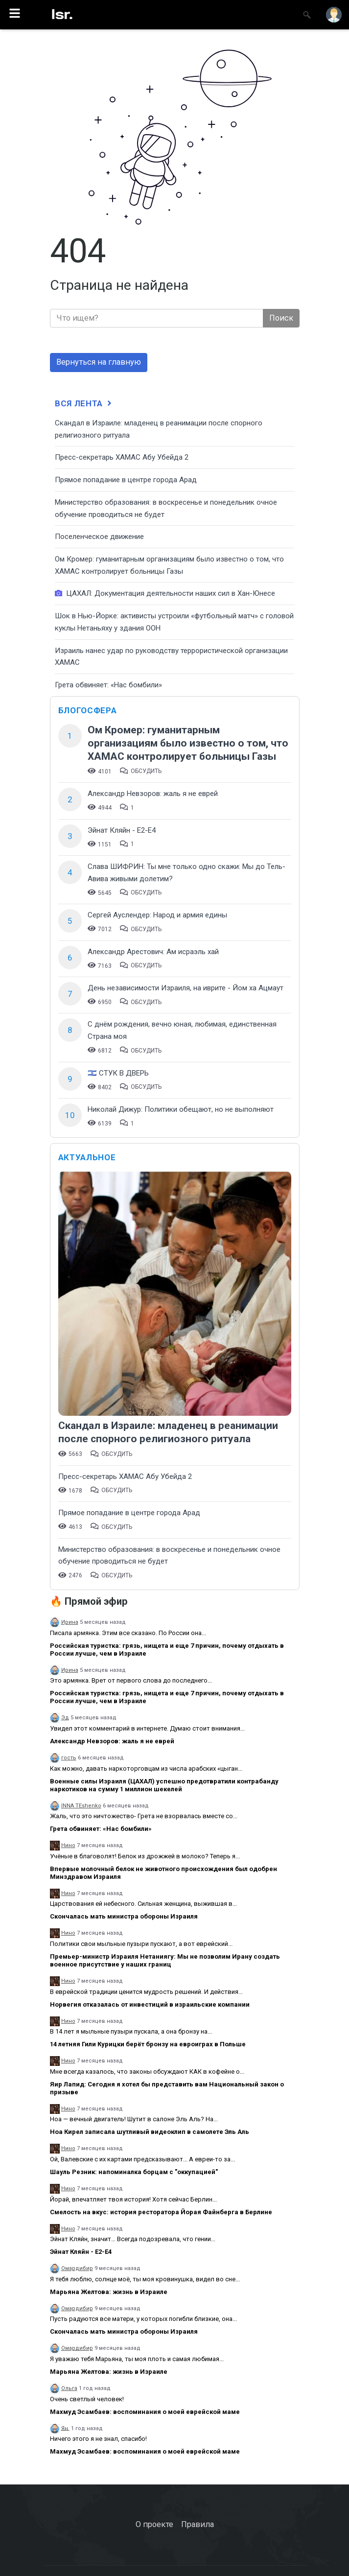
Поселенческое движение (99, 536)
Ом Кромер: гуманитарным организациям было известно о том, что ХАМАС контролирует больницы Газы (188, 743)
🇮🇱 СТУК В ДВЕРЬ (118, 1073)
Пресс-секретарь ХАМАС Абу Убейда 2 (121, 457)
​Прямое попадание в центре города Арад (126, 479)
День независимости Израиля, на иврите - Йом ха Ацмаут (185, 988)
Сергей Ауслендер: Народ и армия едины (157, 915)
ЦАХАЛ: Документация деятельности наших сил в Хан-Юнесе (165, 593)
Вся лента (84, 403)
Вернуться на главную (98, 362)
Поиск (281, 318)
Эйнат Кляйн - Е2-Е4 (122, 830)
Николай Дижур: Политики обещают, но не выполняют (181, 1109)
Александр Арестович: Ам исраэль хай (153, 951)
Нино (68, 1845)
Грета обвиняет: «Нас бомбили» (108, 684)
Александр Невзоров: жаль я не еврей (153, 793)
